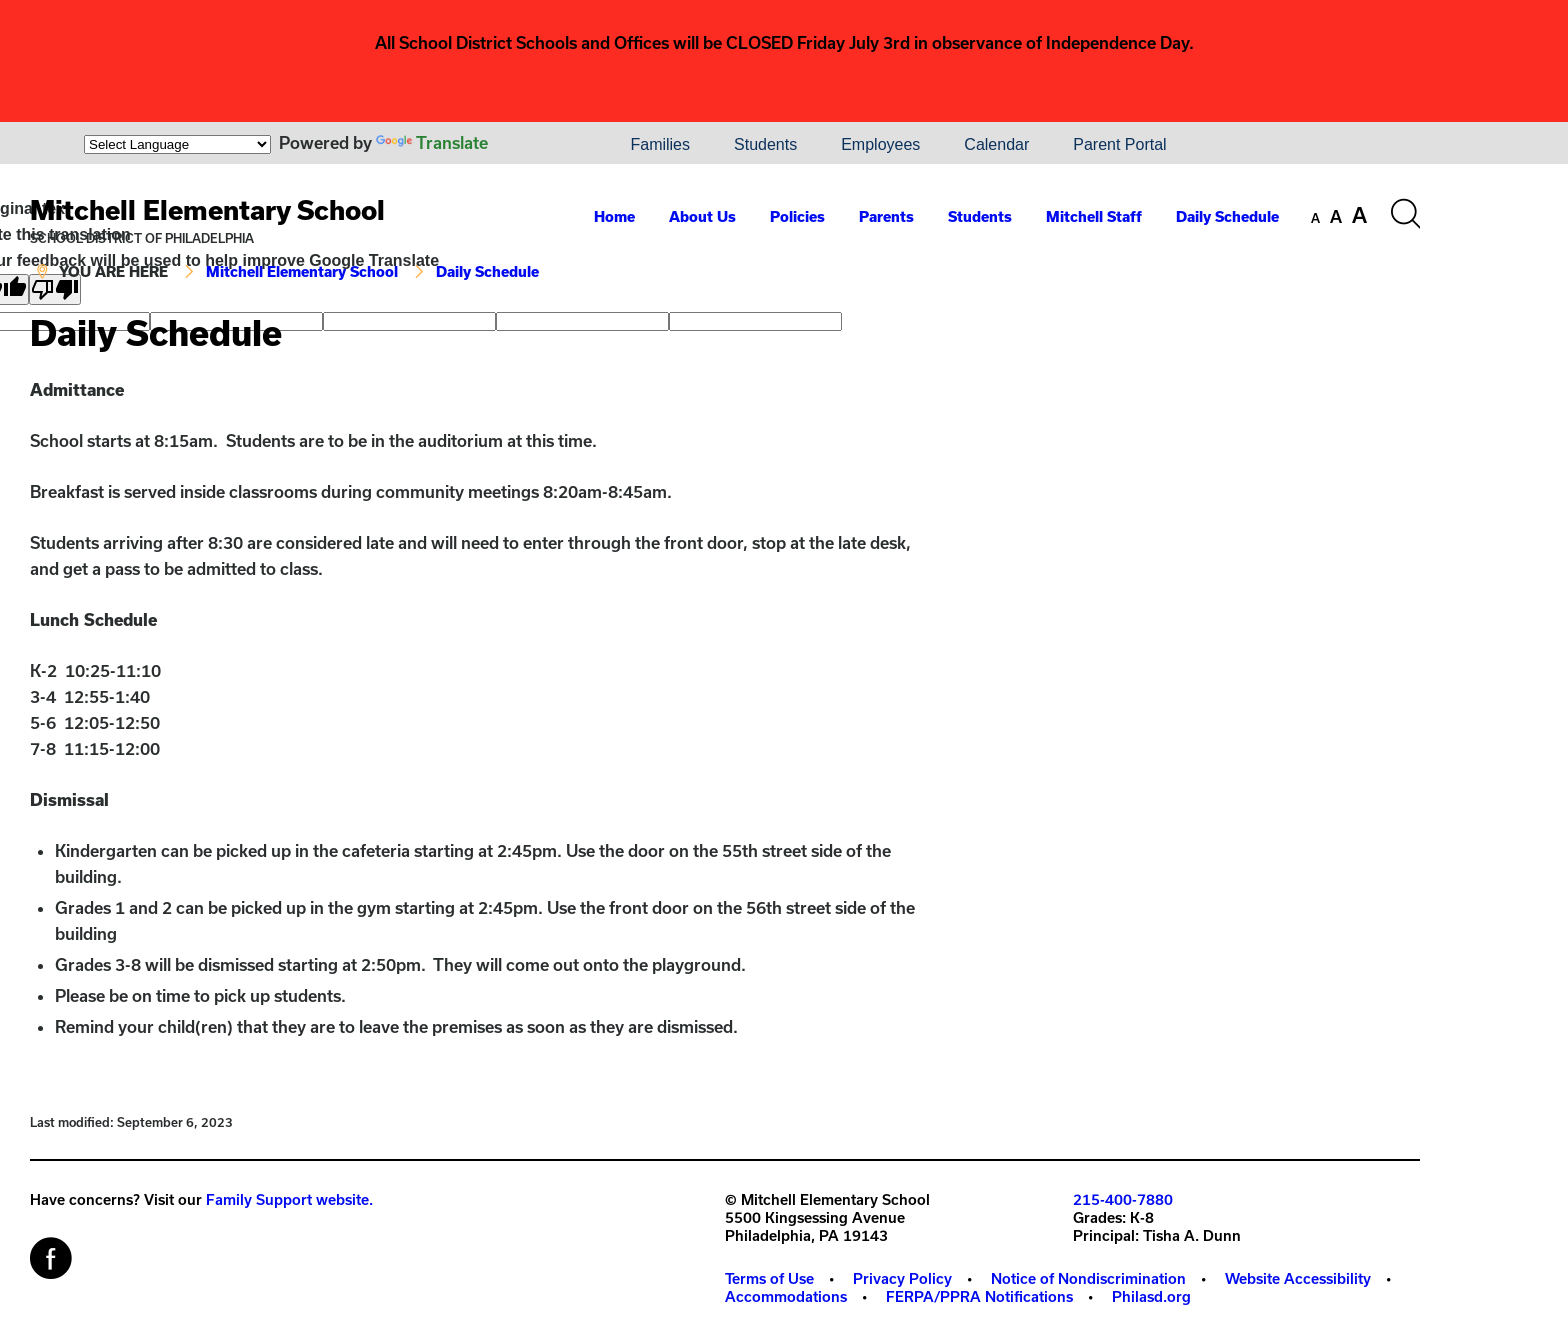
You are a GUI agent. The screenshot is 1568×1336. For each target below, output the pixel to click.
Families (660, 144)
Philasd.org (1151, 1296)
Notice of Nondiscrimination (1088, 1278)
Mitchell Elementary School (207, 209)
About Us (702, 216)
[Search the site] (1405, 214)
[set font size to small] (1315, 218)
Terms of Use (769, 1278)
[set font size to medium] (1336, 217)
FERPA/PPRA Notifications (979, 1296)
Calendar (996, 144)
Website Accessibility (1298, 1278)
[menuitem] (540, 145)
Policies (797, 216)
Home (614, 216)
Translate (432, 142)
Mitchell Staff (1094, 216)
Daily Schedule (1227, 216)
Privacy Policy (902, 1278)
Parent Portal (1119, 144)
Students (765, 144)
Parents (886, 216)
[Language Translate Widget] (177, 144)
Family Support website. (289, 1199)
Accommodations (786, 1296)
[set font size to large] (1359, 215)
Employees (880, 144)
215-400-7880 (1123, 1199)
